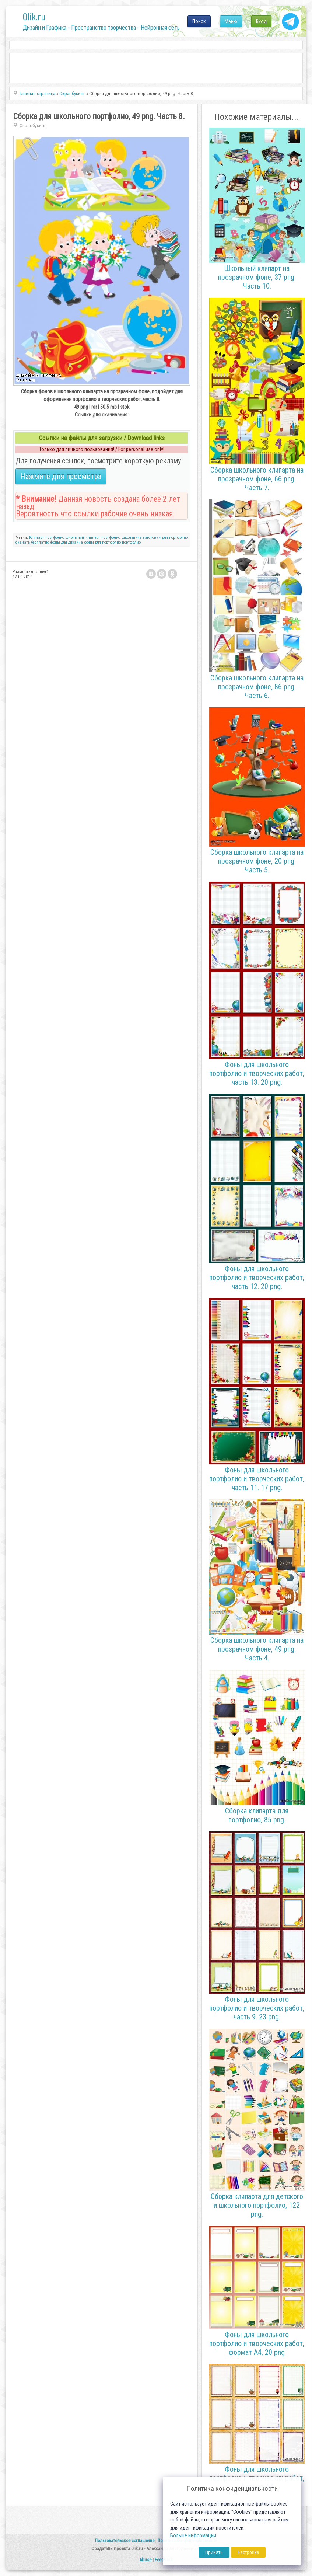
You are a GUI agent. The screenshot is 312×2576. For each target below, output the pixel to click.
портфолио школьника (121, 537)
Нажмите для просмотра (60, 476)
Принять (214, 2552)
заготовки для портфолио (165, 537)
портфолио (54, 537)
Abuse (145, 2559)
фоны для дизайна (66, 542)
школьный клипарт (82, 537)
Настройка (248, 2552)
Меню (231, 21)
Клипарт (36, 537)
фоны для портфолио (102, 542)
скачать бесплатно (32, 542)
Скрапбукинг (33, 125)
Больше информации (193, 2536)
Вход (261, 21)
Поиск (199, 21)
